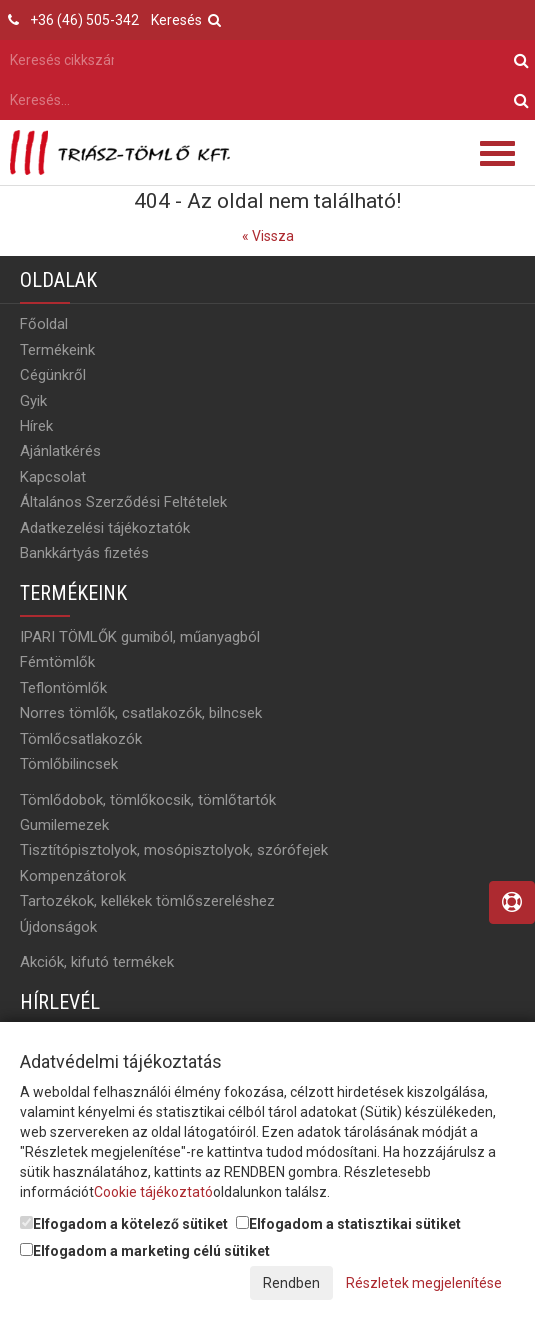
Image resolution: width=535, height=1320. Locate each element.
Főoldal (44, 324)
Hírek (36, 426)
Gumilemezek (64, 825)
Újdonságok (58, 927)
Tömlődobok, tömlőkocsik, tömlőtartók (148, 800)
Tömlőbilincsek (69, 764)
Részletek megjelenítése (424, 1283)
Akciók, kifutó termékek (97, 962)
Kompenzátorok (73, 876)
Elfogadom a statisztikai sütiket (348, 1224)
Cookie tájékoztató (153, 1192)
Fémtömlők (57, 662)
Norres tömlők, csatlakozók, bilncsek (141, 713)
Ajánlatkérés (60, 451)
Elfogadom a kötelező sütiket (124, 1224)
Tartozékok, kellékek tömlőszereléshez (147, 901)
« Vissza (268, 236)
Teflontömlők (63, 688)
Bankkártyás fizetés (84, 553)
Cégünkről (53, 375)
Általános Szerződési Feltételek (123, 502)
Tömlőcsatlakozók (81, 739)
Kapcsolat (53, 477)
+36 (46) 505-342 (84, 20)
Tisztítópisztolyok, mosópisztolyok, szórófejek (174, 850)
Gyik (33, 401)
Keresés (186, 20)
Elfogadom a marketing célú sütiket (145, 1251)
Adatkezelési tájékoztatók (105, 528)
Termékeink (57, 350)
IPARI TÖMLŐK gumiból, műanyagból (140, 637)
